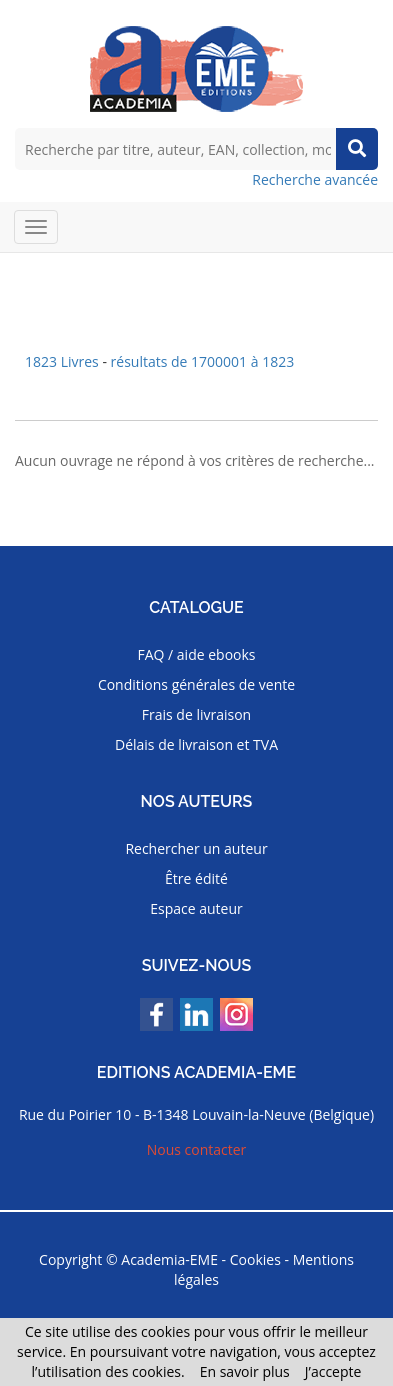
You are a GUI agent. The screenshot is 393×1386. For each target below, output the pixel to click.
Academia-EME (169, 1259)
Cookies (255, 1259)
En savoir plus (245, 1371)
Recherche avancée (315, 179)
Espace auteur (196, 908)
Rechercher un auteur (196, 848)
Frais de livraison (196, 714)
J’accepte (333, 1371)
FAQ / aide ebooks (196, 654)
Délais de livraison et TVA (196, 744)
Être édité (196, 878)
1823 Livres (63, 361)
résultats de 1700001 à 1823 (203, 361)
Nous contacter (197, 1149)
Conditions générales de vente (196, 684)
